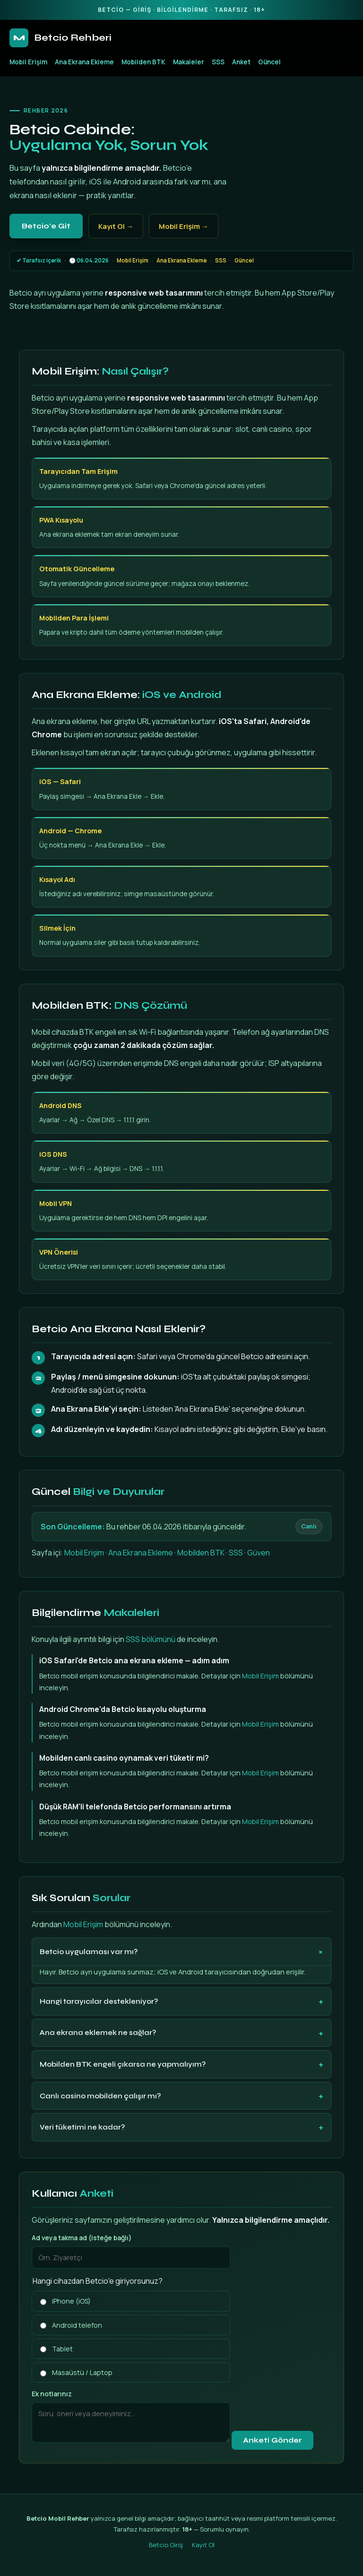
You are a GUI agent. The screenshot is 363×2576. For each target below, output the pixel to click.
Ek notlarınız (52, 2393)
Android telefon (71, 2325)
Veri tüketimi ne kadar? (82, 2127)
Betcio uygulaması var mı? (89, 1951)
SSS (218, 62)
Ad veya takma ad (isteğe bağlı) (81, 2237)
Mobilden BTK (143, 62)
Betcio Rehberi (60, 37)
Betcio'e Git (46, 226)
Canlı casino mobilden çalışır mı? (100, 2096)
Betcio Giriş (166, 2545)
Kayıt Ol (203, 2545)
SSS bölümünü (150, 1639)
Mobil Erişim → (183, 226)
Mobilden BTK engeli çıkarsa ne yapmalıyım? (123, 2064)
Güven (258, 1552)
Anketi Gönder (272, 2440)
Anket (241, 62)
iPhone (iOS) (65, 2301)
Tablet (56, 2348)
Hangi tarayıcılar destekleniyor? (99, 2001)
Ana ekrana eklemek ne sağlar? (98, 2032)
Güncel (269, 62)
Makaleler (188, 62)
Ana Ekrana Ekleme (84, 62)
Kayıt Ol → (115, 226)
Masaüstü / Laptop (76, 2372)
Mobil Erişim (28, 62)
